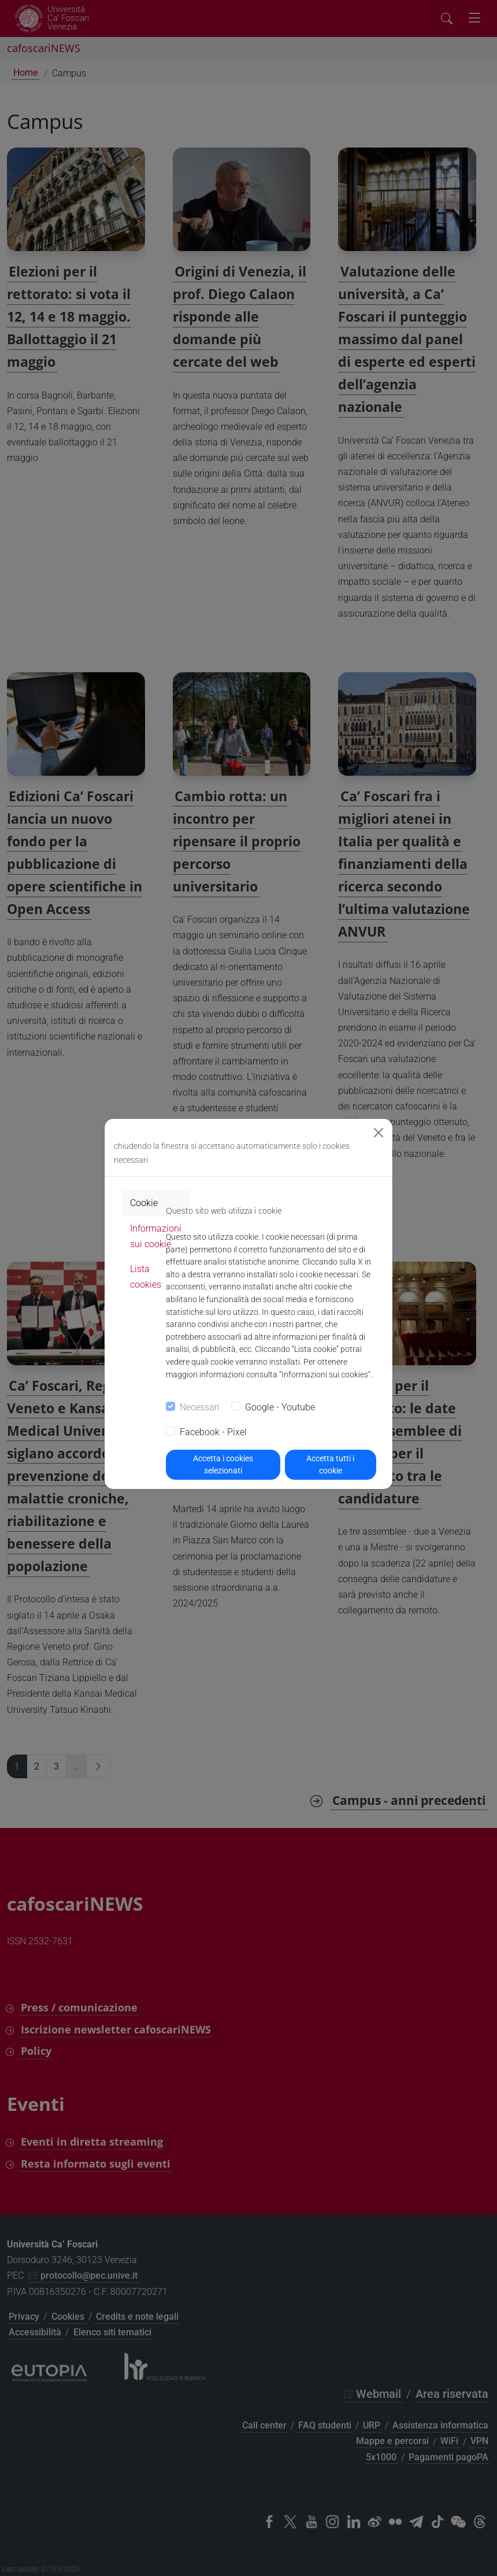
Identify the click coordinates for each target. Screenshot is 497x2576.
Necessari (200, 1407)
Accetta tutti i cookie (330, 1464)
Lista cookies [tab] (145, 1276)
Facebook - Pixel (213, 1432)
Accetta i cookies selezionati (223, 1464)
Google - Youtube (280, 1407)
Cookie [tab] (144, 1202)
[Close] (378, 1132)
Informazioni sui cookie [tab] (155, 1236)
